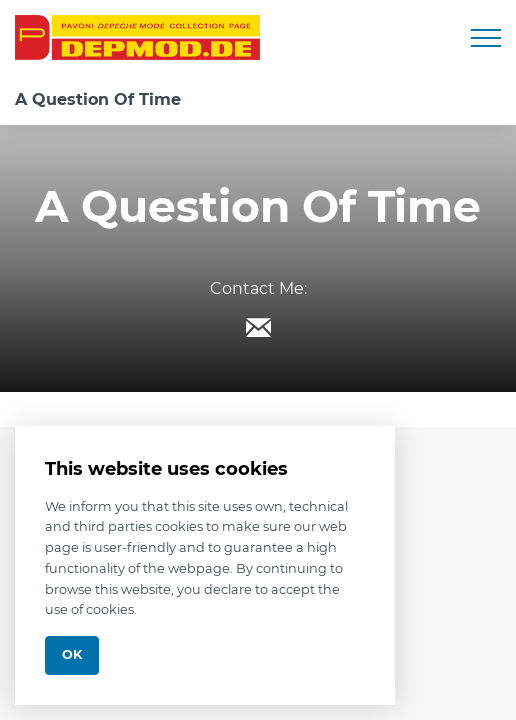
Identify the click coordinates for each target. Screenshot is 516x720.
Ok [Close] (72, 654)
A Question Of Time (98, 99)
